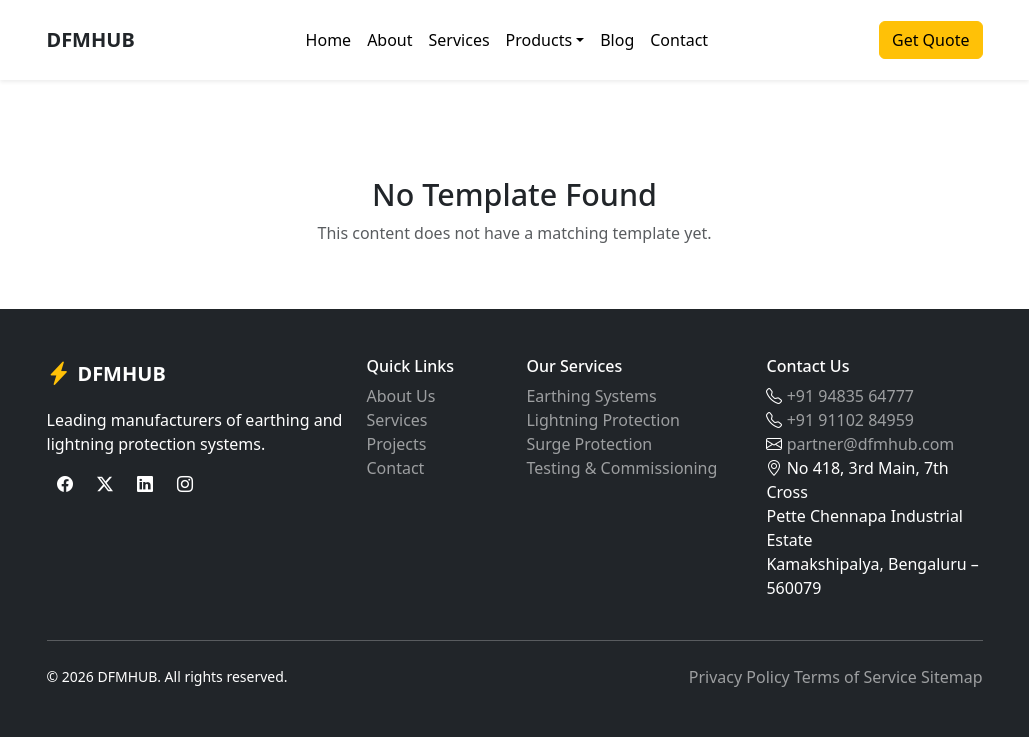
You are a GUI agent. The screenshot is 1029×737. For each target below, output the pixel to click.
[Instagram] (185, 484)
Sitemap (952, 677)
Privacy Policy (739, 677)
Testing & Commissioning (621, 468)
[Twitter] (105, 484)
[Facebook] (65, 484)
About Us (400, 396)
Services (459, 40)
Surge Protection (589, 444)
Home (329, 40)
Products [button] (539, 40)
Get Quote (930, 40)
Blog (617, 40)
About (389, 40)
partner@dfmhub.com (871, 444)
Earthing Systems (591, 396)
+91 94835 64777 (850, 396)
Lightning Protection (603, 420)
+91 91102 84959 (850, 420)
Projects (396, 444)
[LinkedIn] (145, 484)
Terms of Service (855, 677)
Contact (679, 40)
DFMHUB (91, 39)
